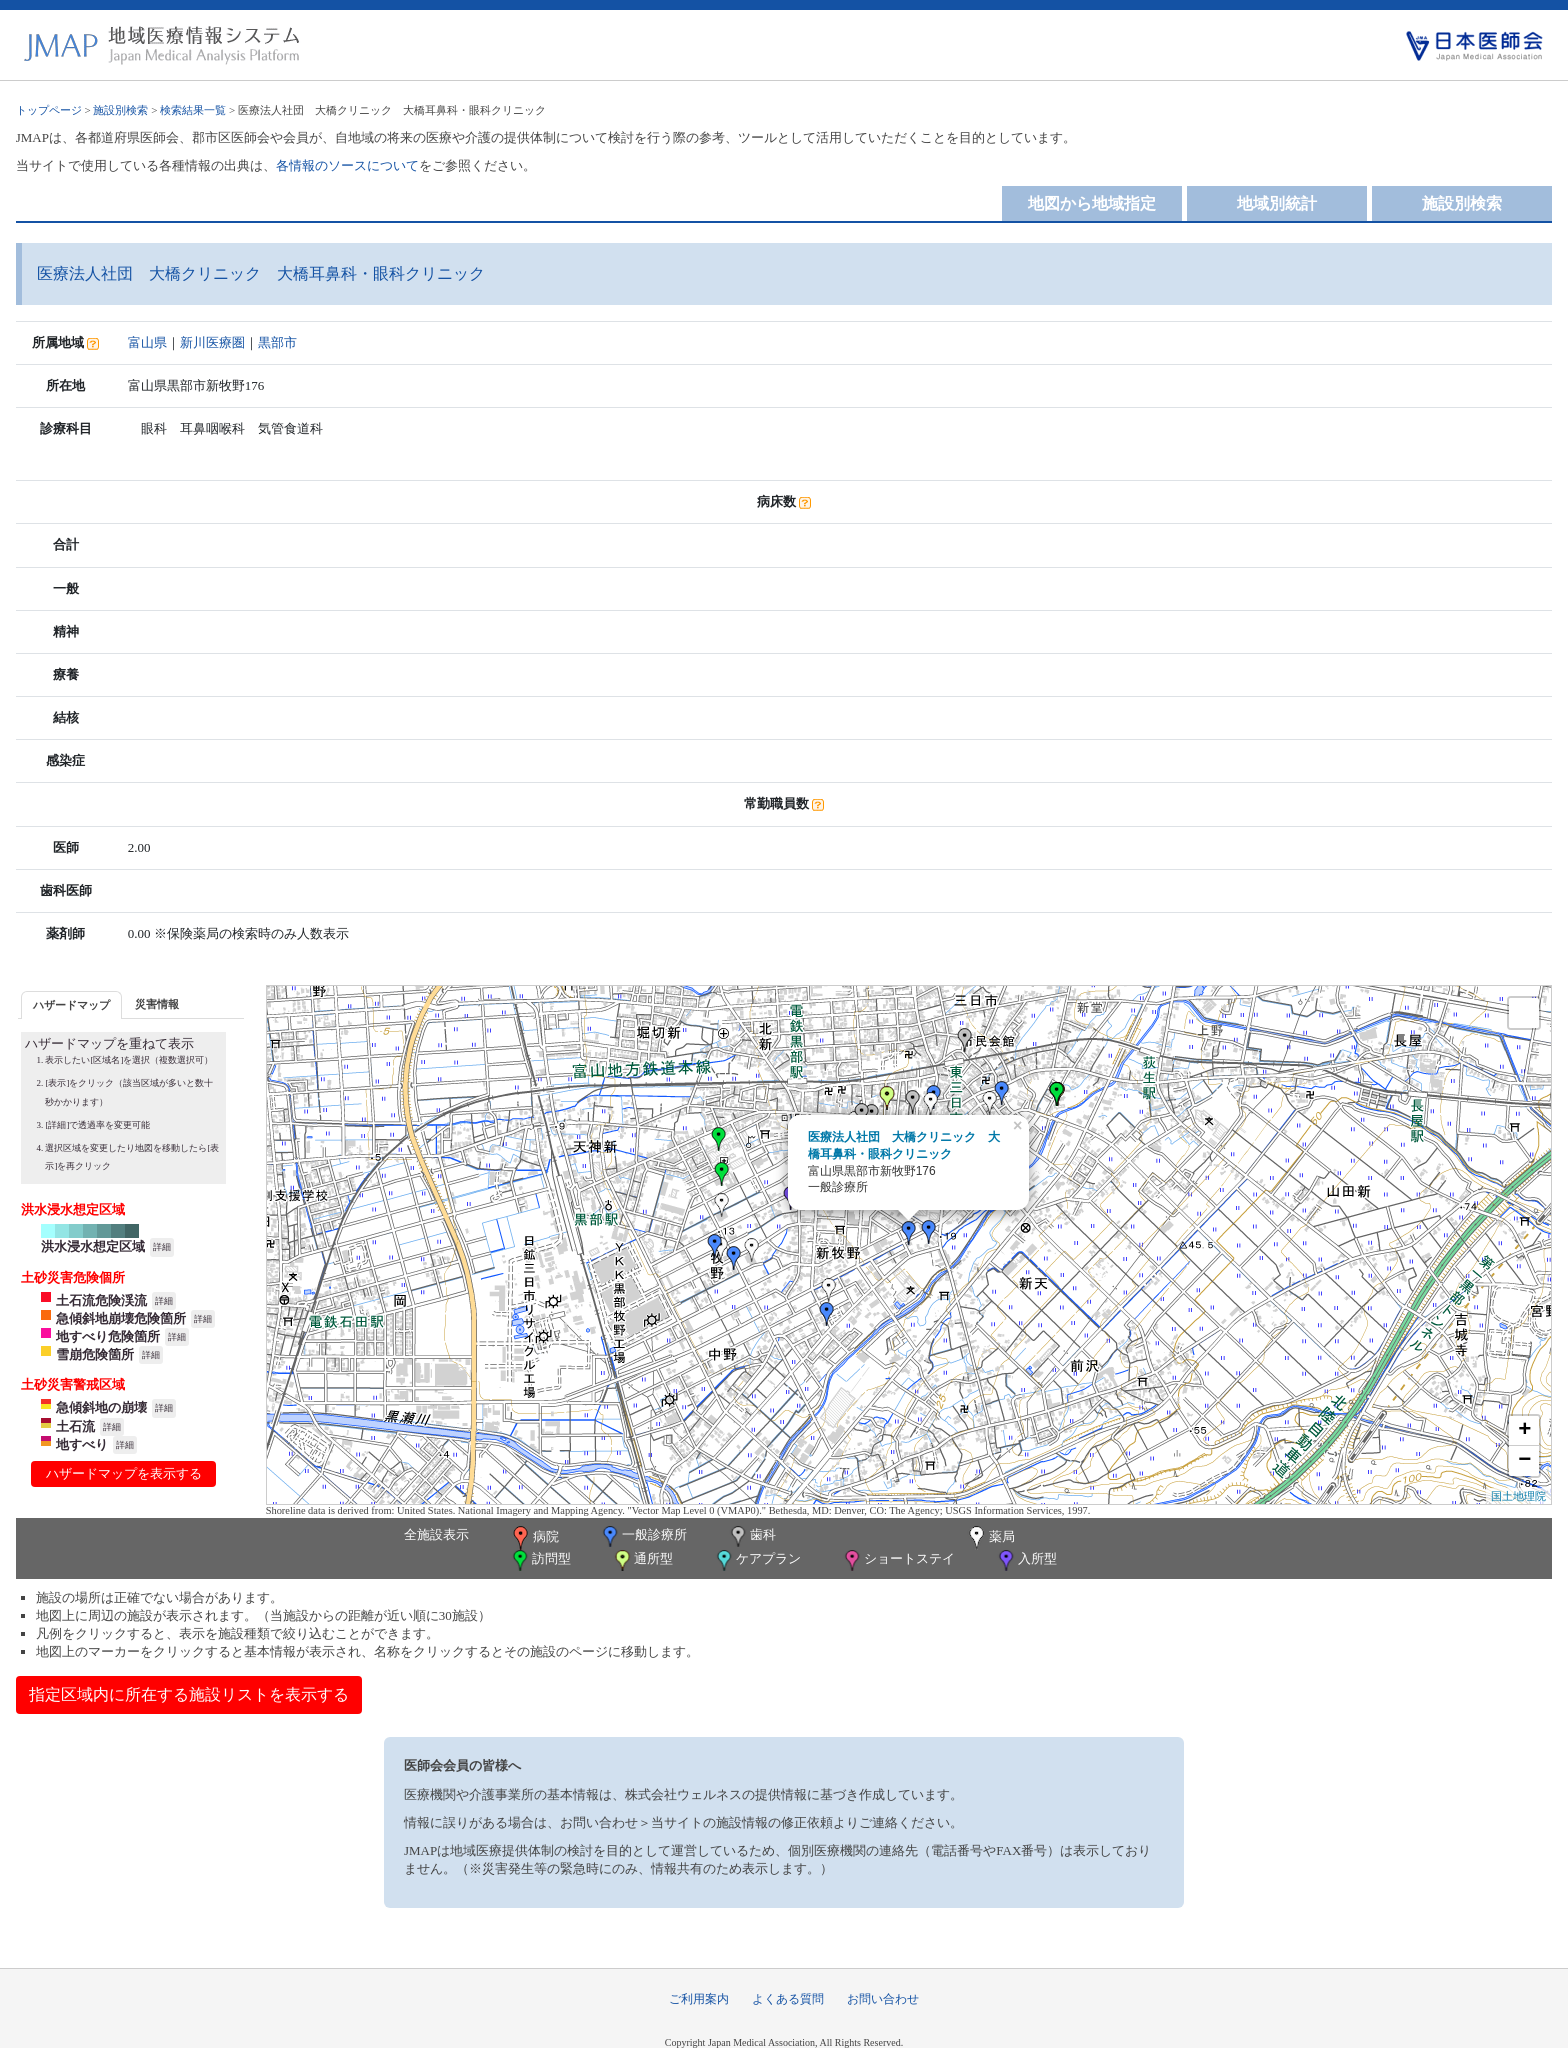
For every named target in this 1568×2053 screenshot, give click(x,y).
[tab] (71, 1004)
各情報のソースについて (347, 165)
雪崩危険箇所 (95, 1354)
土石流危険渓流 (101, 1300)
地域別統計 (1277, 203)
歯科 (751, 1536)
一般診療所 (643, 1536)
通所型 (642, 1560)
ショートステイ (898, 1560)
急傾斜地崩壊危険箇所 (121, 1318)
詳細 (162, 1247)
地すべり (82, 1444)
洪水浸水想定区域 (93, 1246)
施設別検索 (120, 110)
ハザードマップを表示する (124, 1473)
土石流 (75, 1426)
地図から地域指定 (1092, 203)
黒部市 (277, 342)
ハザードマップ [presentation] (71, 1005)
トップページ (49, 110)
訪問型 (540, 1560)
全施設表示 (436, 1534)
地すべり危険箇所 (108, 1336)
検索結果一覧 (193, 110)
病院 (534, 1538)
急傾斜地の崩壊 (101, 1407)
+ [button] (1524, 1431)
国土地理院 (1518, 1496)
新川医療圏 (212, 342)
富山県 (147, 342)
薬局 (990, 1538)
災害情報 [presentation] (157, 1004)
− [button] (1524, 1461)
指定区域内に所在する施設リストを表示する (189, 1694)
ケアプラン (757, 1560)
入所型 (1026, 1560)
